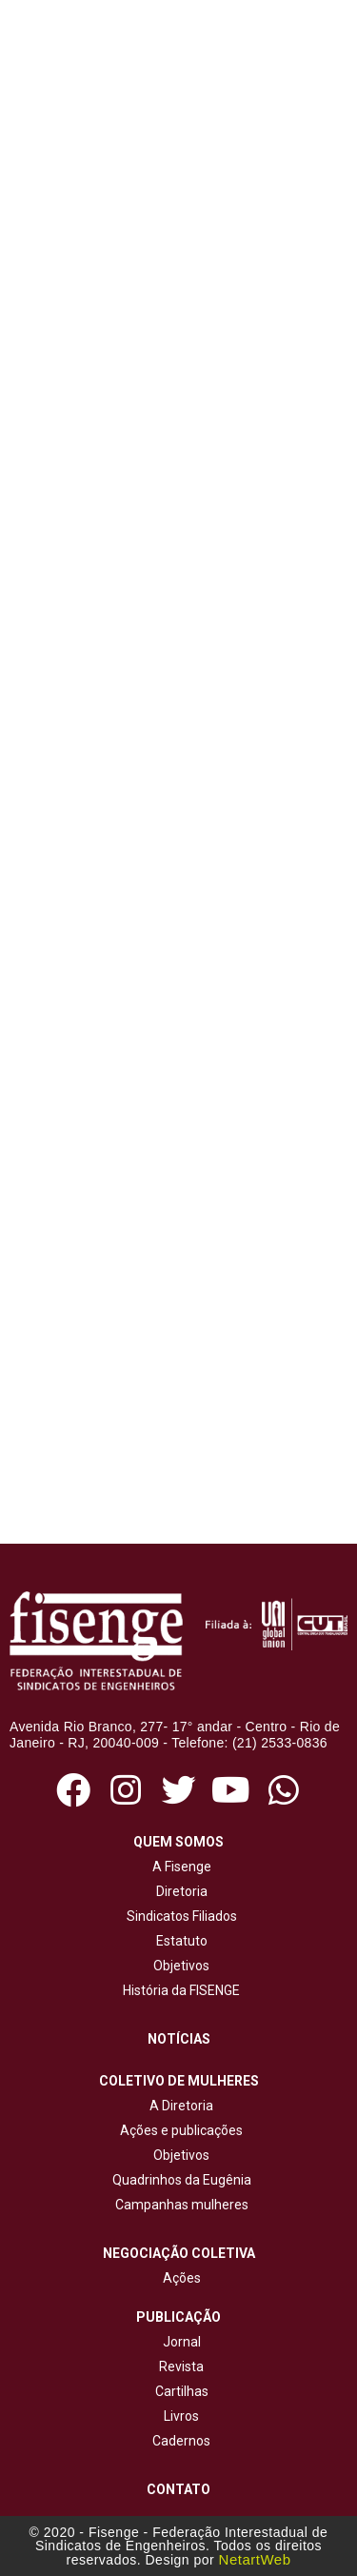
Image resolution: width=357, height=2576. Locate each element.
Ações (179, 2278)
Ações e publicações (178, 2130)
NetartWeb (255, 2559)
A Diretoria (178, 2105)
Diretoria (179, 1891)
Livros (181, 2416)
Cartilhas (181, 2391)
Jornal (182, 2341)
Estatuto (179, 1940)
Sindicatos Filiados (179, 1916)
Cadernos (181, 2440)
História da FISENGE (178, 1990)
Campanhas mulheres (178, 2204)
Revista (181, 2366)
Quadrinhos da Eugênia (179, 2179)
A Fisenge (179, 1866)
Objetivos (178, 1965)
